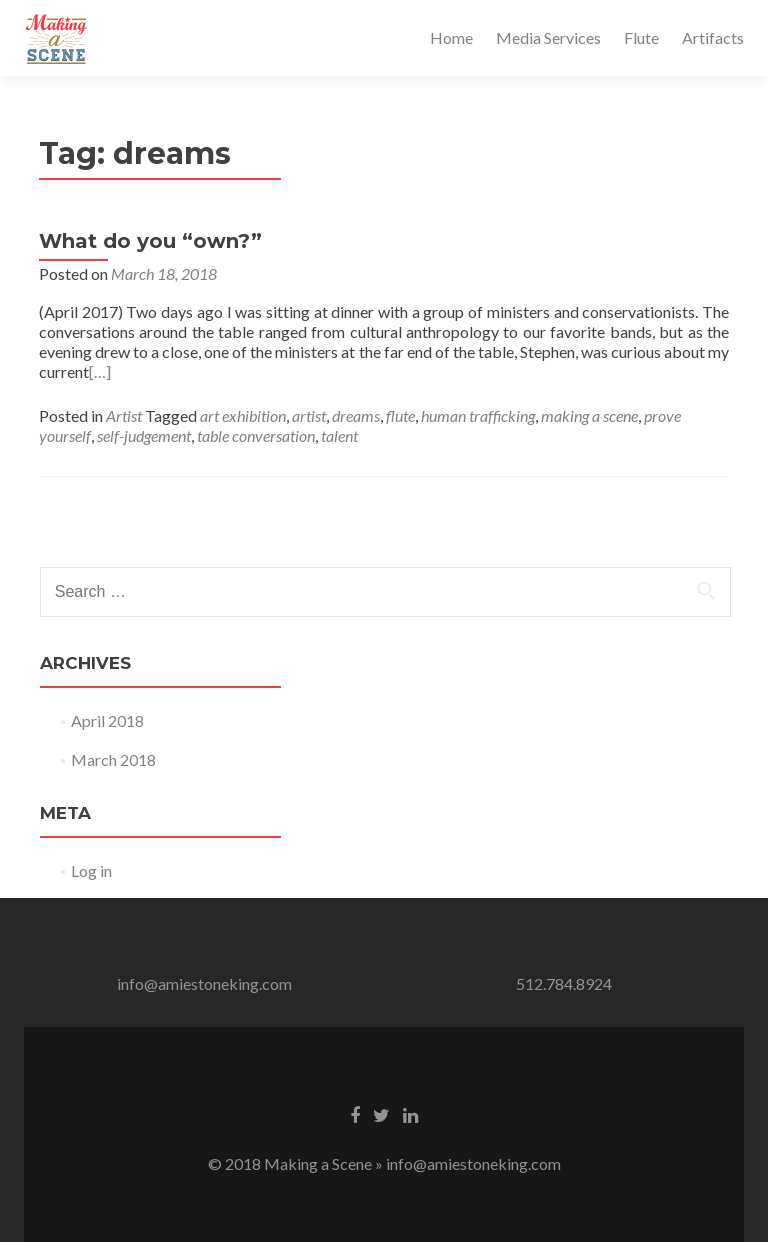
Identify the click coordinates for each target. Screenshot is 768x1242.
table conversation (256, 435)
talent (339, 435)
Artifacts (713, 37)
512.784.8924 (564, 983)
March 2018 (113, 759)
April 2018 (107, 720)
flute (400, 415)
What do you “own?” (150, 241)
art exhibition (243, 415)
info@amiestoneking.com (204, 983)
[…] (100, 371)
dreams (356, 415)
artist (309, 415)
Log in (91, 870)
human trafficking (478, 415)
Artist (124, 415)
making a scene (589, 415)
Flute (641, 37)
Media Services (548, 37)
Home (451, 37)
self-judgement (144, 435)
